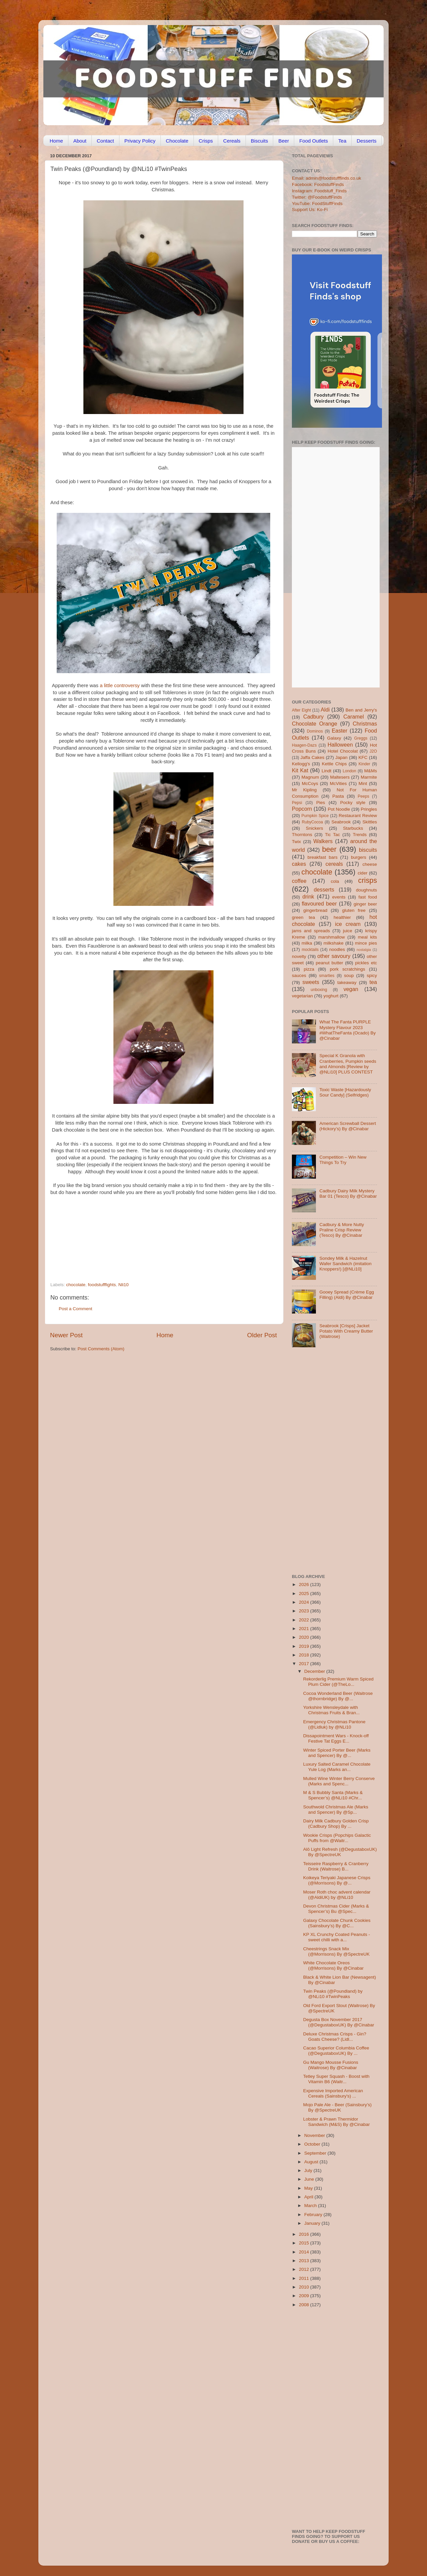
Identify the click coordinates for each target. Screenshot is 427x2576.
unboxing (319, 989)
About (79, 141)
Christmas (365, 724)
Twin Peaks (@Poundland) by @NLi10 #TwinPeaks (333, 1994)
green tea (303, 917)
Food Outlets (313, 141)
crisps (367, 880)
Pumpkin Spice (315, 815)
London (349, 771)
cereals (334, 864)
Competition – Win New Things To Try (342, 1160)
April (309, 2196)
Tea (342, 141)
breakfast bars (323, 857)
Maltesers (340, 777)
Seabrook (341, 821)
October (313, 2144)
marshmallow (331, 937)
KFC (363, 757)
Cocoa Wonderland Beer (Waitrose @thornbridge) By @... (338, 1696)
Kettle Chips (334, 763)
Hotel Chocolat (343, 751)
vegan (351, 989)
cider (362, 872)
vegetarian (302, 995)
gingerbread (315, 910)
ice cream (348, 924)
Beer (283, 141)
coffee (299, 881)
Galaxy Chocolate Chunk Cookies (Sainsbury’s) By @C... (337, 1923)
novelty (299, 956)
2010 (304, 2287)
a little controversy (120, 685)
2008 (304, 2304)
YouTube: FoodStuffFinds (317, 203)
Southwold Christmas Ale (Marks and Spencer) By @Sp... (335, 1809)
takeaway (346, 982)
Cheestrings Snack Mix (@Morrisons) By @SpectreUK (336, 1951)
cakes (299, 864)
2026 (304, 1584)
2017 (304, 1663)
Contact (105, 141)
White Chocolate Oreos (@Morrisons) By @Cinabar (333, 1965)
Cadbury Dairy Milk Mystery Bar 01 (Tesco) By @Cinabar (348, 1193)
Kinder (364, 764)
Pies (320, 802)
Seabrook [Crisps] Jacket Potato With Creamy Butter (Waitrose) (346, 1331)
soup (349, 975)
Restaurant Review (358, 815)
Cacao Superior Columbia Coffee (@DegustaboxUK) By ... (336, 2050)
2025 (304, 1593)
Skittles (369, 821)
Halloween (340, 745)
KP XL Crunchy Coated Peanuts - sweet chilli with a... (336, 1937)
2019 (304, 1646)
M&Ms (370, 770)
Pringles (369, 809)
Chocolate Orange (314, 724)
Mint (363, 783)
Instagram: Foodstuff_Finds (319, 190)
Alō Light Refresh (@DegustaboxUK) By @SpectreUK (340, 1852)
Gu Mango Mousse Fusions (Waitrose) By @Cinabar (330, 2065)
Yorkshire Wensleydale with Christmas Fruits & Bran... (331, 1710)
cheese (369, 864)
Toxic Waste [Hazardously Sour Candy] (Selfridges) (345, 1092)
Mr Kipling (304, 789)
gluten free (354, 910)
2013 (304, 2260)
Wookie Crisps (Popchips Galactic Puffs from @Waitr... (337, 1838)
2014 (304, 2251)
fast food (367, 897)
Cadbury (313, 717)
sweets (311, 982)
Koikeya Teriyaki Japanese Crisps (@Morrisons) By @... (337, 1880)
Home (56, 141)
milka (307, 943)
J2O (373, 751)
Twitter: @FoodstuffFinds (317, 197)
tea (373, 982)
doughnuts (366, 890)
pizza (309, 969)
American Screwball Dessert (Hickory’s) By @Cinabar (347, 1126)
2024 (304, 1602)
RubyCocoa (312, 822)
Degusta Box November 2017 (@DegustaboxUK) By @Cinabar (338, 2022)
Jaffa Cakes (313, 757)
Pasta (338, 796)
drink (308, 897)
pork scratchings (347, 969)
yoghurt (331, 995)
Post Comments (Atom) (101, 1348)
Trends (360, 834)
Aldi (325, 710)
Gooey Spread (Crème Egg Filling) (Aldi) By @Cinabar (346, 1295)
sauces (299, 975)
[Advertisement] (150, 1236)
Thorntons (302, 834)
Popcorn (302, 809)
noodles (337, 949)
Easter (339, 731)
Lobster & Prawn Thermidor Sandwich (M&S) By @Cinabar (336, 2122)
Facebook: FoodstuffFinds (318, 184)
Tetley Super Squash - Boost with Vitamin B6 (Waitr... (336, 2079)
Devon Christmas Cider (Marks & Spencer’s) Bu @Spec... (336, 1909)
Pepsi (297, 802)
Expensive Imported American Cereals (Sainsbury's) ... (333, 2093)
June (309, 2179)
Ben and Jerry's (361, 710)
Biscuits (259, 141)
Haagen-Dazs (304, 745)
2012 (304, 2269)
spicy (372, 975)
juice (347, 930)
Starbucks (353, 828)
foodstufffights (102, 1284)
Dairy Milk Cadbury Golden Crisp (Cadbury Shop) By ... (336, 1823)
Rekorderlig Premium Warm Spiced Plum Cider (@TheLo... (338, 1681)
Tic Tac (332, 834)
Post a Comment (75, 1308)
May (309, 2188)
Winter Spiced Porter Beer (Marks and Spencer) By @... (337, 1753)
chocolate (75, 1284)
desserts (324, 889)
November (315, 2135)
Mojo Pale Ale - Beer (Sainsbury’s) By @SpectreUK (337, 2107)
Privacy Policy (139, 141)
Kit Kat (300, 770)
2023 (304, 1610)
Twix (296, 841)
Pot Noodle (339, 809)
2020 (304, 1637)
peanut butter (329, 962)
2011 (304, 2278)
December (315, 1671)
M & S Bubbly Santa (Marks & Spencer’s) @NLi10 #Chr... (333, 1795)
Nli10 (123, 1284)
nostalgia (364, 950)
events (339, 897)
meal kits (367, 937)
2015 (304, 2242)
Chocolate (177, 141)
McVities (338, 783)
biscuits (368, 850)
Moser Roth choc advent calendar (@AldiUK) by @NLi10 (337, 1895)
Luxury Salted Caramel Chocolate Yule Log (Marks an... (337, 1767)
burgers (358, 857)
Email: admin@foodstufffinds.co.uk (326, 178)
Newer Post (66, 1335)
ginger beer (365, 904)
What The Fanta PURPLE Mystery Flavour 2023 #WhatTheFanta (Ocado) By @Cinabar (347, 1030)
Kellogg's (301, 763)
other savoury (333, 956)
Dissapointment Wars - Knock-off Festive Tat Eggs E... (336, 1738)
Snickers (314, 828)
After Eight (301, 710)
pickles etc (366, 962)
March (311, 2205)
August (312, 2161)
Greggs (361, 738)
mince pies (366, 943)
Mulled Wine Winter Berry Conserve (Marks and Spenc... (339, 1781)
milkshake (334, 943)
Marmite (369, 777)
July (309, 2170)
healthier (342, 917)
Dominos (315, 731)
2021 (304, 1628)
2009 (304, 2295)
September (316, 2153)
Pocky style (352, 802)
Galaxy (334, 738)
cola (335, 881)
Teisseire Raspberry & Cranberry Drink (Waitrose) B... (336, 1866)
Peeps (363, 796)
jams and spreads (311, 930)
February (314, 2214)
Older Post (262, 1335)
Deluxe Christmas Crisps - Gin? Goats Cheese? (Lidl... (334, 2036)
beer (329, 849)
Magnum (310, 777)
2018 (304, 1654)
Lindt (326, 770)
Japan (341, 757)
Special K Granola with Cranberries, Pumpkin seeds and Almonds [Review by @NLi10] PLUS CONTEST (347, 1063)
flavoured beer (319, 904)
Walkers (323, 841)
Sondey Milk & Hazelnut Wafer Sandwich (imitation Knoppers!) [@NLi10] (345, 1263)
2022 (304, 1619)
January (313, 2223)
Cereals (232, 141)
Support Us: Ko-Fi (310, 209)
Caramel (353, 717)
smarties (327, 975)
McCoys (310, 783)
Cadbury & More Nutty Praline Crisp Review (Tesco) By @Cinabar (341, 1230)
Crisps (206, 141)
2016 (304, 2234)
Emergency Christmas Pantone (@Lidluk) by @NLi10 (334, 1724)
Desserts (366, 141)
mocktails (310, 949)
